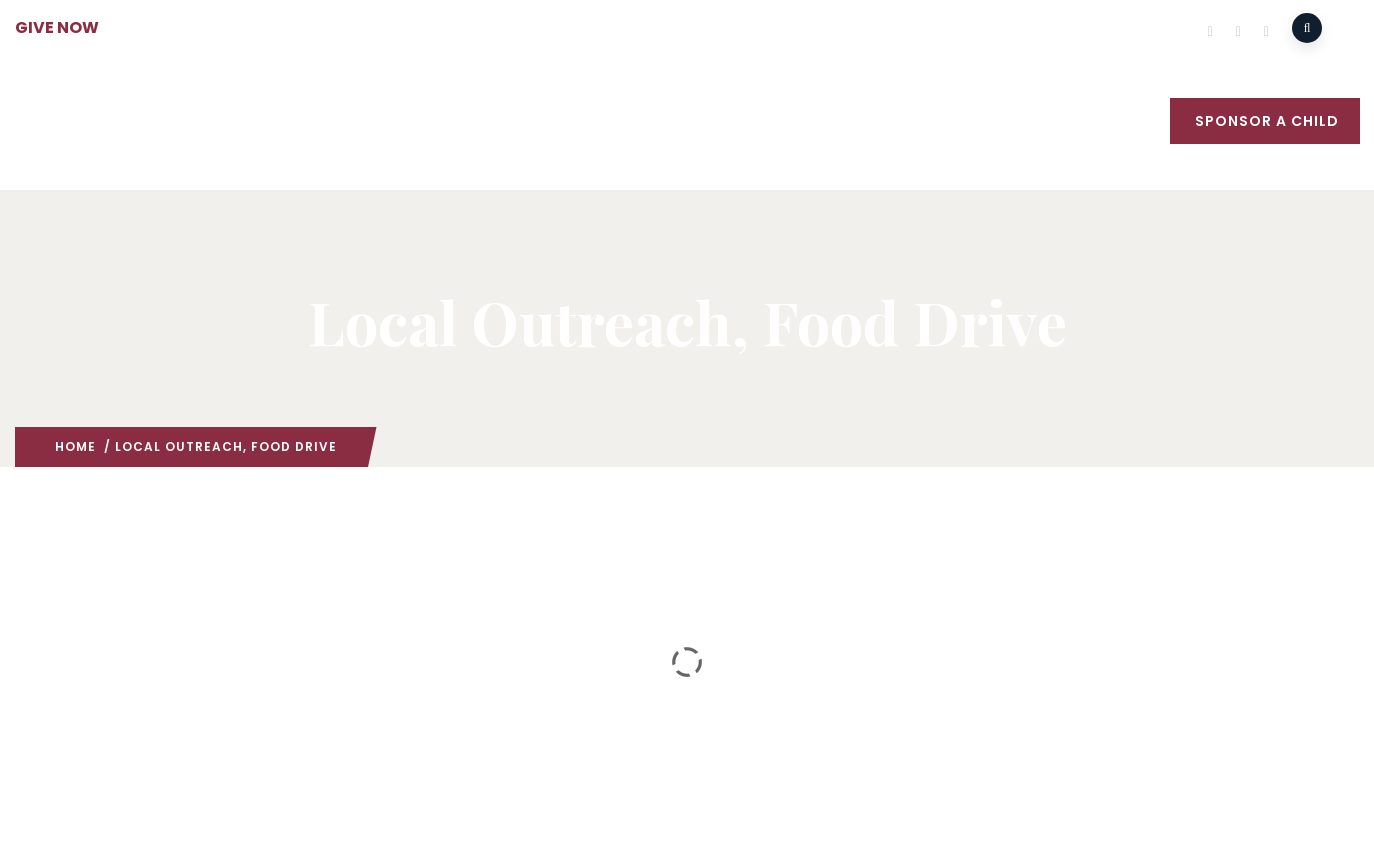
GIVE (1141, 123)
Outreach (631, 123)
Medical (732, 123)
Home (75, 446)
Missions (528, 123)
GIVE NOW (57, 27)
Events (932, 123)
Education (835, 123)
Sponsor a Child (1267, 121)
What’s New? (1041, 123)
